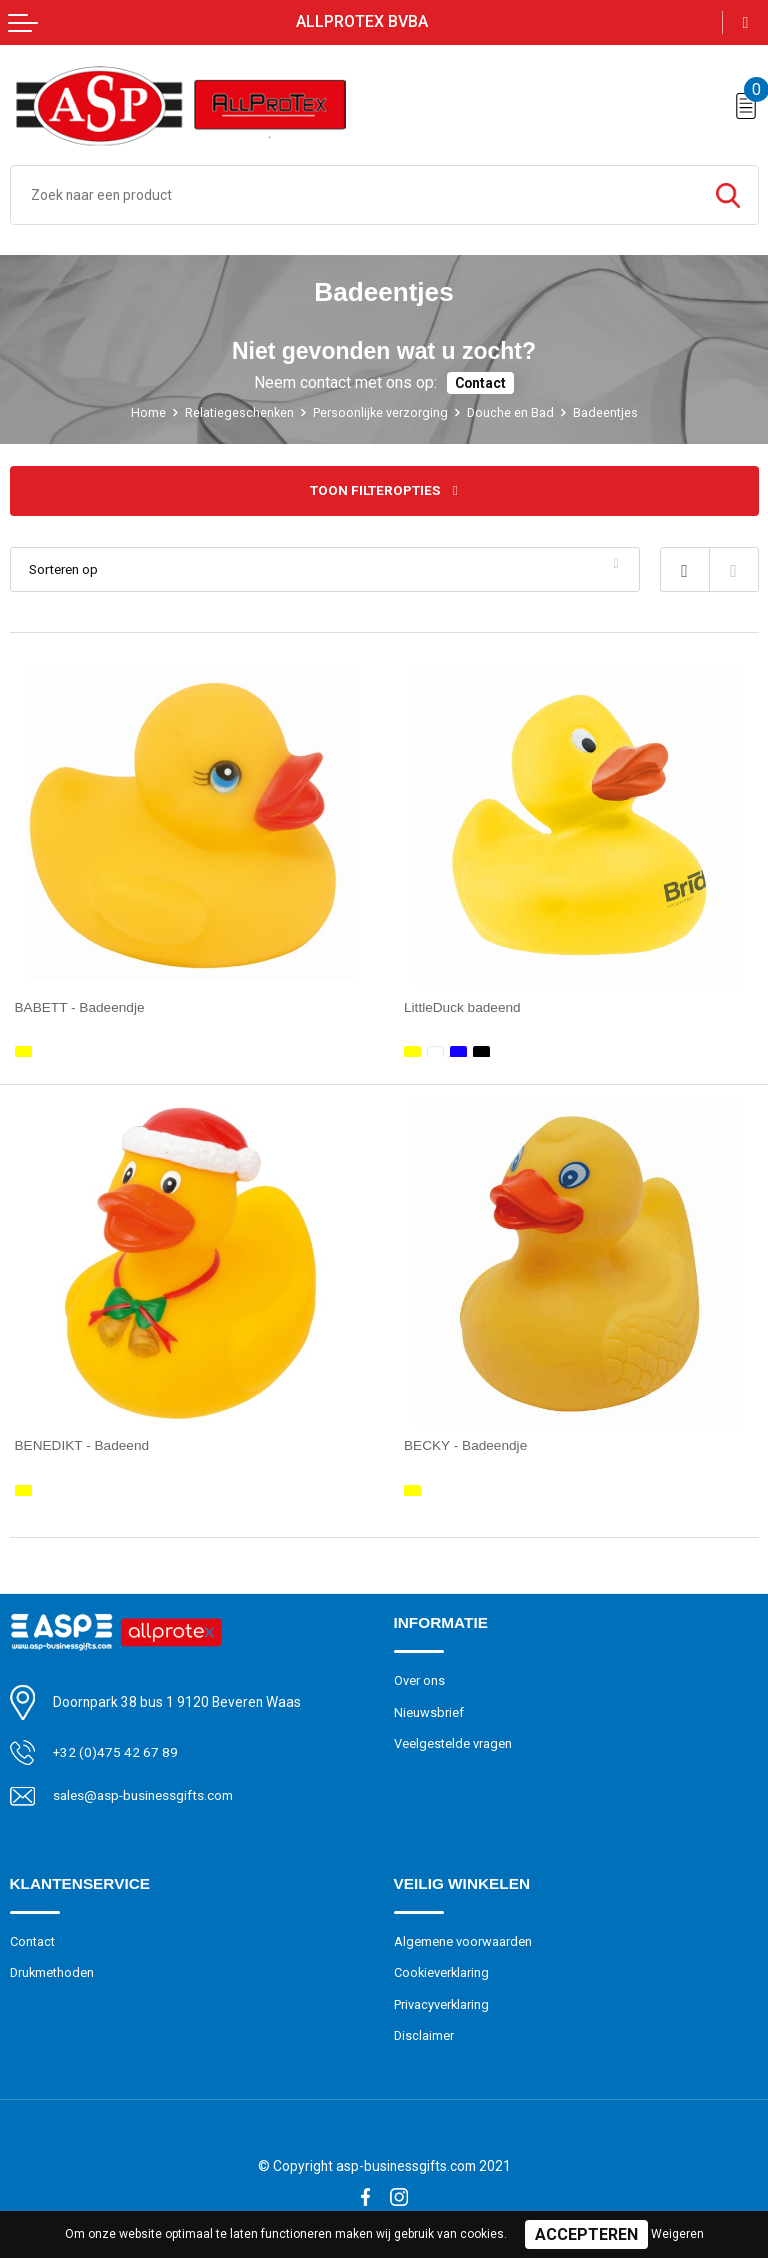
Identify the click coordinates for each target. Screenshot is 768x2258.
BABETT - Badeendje (81, 1007)
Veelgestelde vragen (453, 1740)
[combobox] (354, 195)
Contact (480, 383)
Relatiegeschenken (238, 412)
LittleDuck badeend (463, 1007)
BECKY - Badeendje (466, 1444)
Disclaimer (424, 2032)
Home (146, 412)
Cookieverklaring (443, 1969)
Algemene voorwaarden (463, 1938)
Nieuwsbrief (429, 1708)
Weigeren (677, 2234)
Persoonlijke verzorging (380, 412)
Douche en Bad (511, 412)
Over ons (419, 1677)
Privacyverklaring (442, 2001)
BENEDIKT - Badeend (83, 1444)
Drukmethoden (53, 1969)
